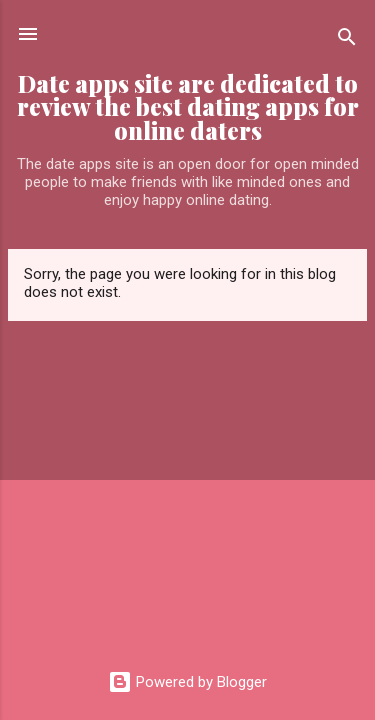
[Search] (347, 40)
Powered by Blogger (187, 682)
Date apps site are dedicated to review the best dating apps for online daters (188, 107)
